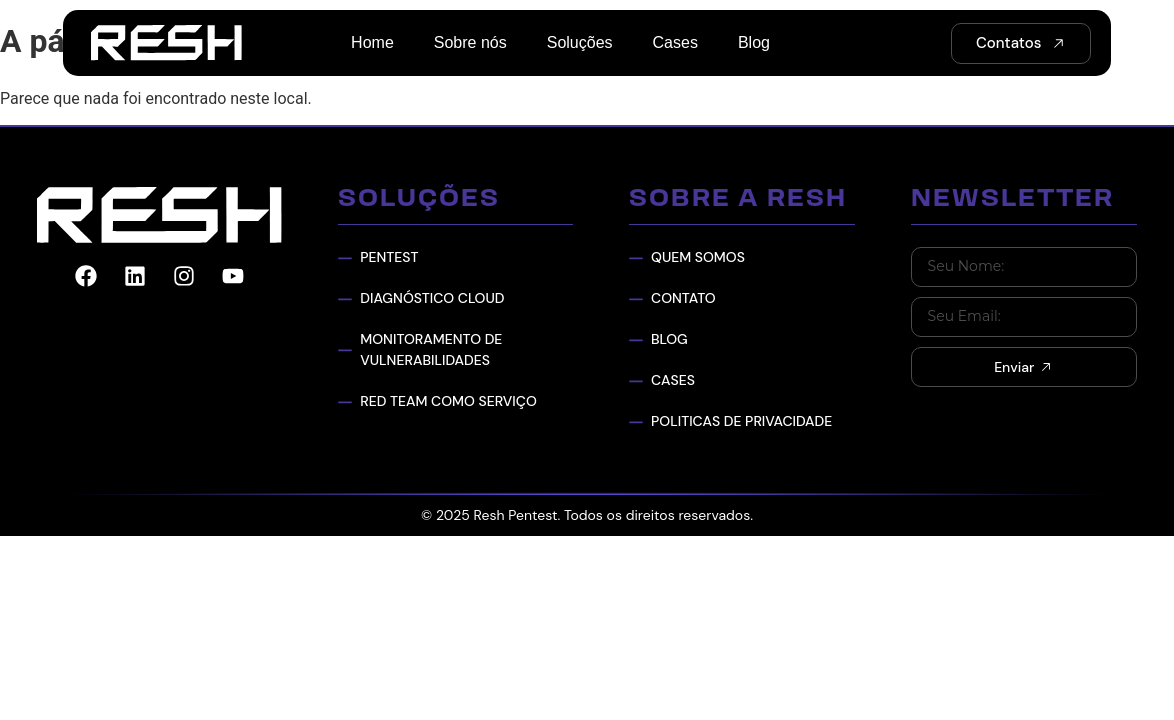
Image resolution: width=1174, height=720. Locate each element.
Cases (675, 42)
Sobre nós (470, 42)
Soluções (580, 42)
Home (372, 42)
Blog (754, 42)
